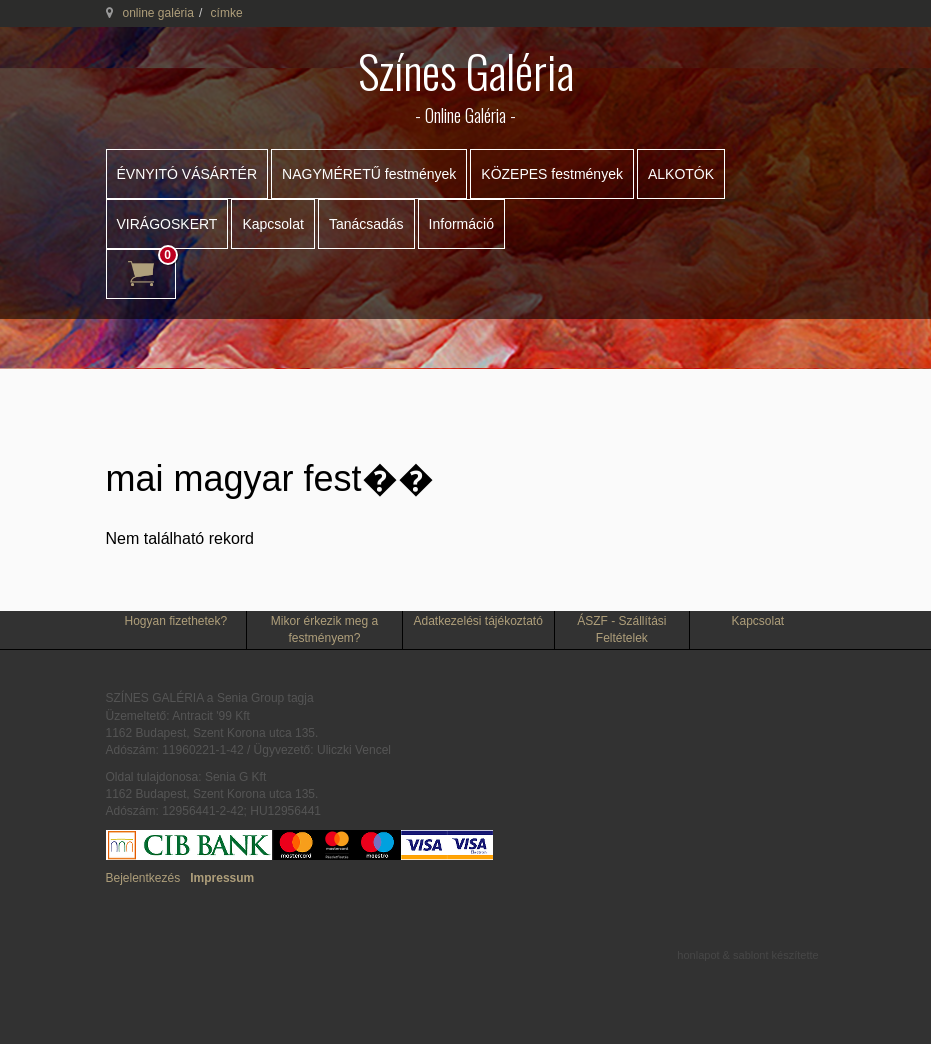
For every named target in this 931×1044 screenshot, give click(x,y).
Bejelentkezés (143, 878)
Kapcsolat (272, 224)
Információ (461, 224)
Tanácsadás (366, 224)
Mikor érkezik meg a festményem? (324, 629)
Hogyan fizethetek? (175, 621)
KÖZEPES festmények (552, 174)
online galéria (158, 13)
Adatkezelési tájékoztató (477, 621)
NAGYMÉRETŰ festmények (369, 174)
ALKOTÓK (681, 174)
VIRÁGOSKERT (167, 224)
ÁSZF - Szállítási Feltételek (621, 629)
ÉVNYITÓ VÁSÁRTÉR (187, 174)
